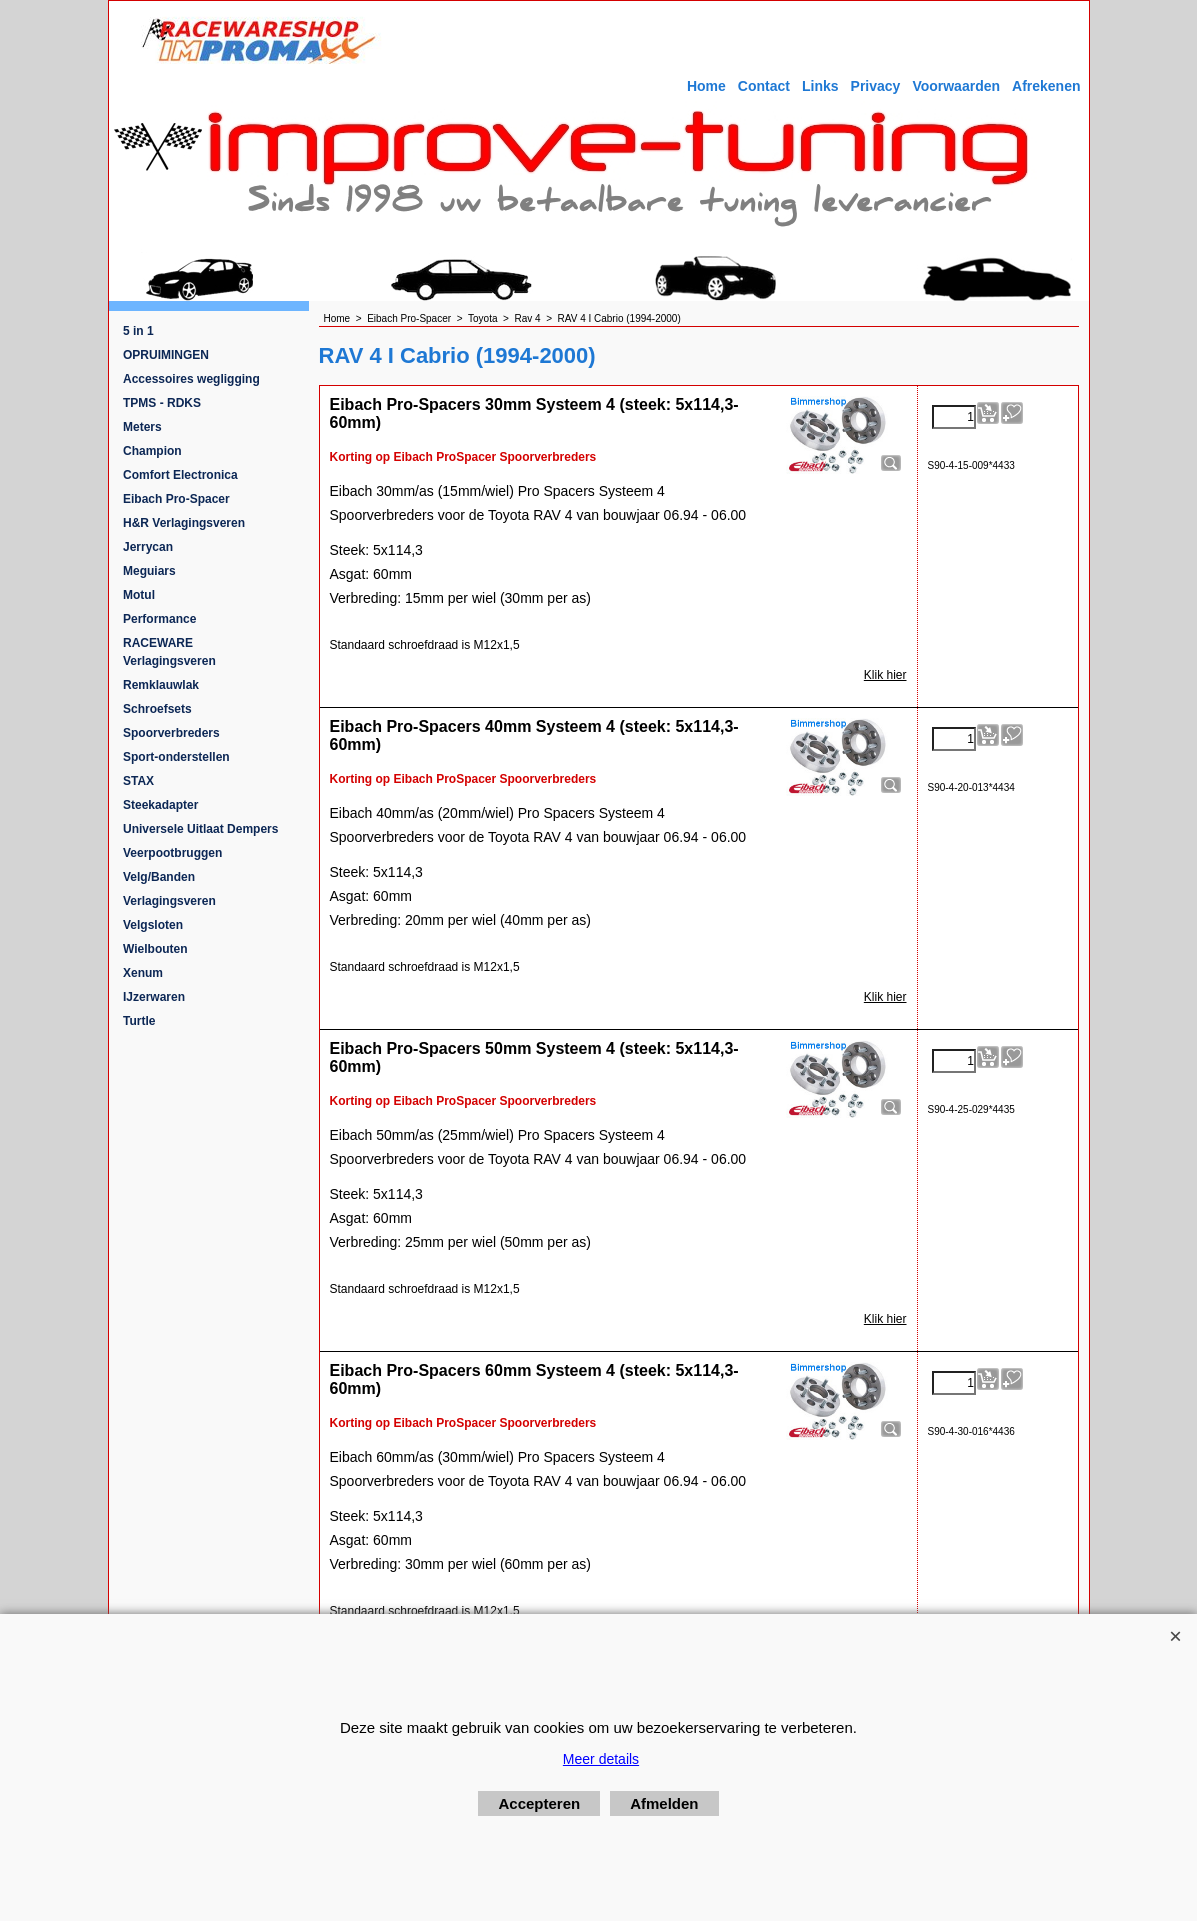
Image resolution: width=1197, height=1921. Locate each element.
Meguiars (149, 571)
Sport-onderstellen (176, 757)
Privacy (876, 86)
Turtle (139, 1021)
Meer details (601, 1759)
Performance (159, 619)
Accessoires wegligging (191, 379)
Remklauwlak (161, 685)
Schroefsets (157, 709)
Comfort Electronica (180, 475)
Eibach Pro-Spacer (176, 499)
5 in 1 (138, 331)
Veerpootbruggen (172, 853)
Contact (764, 86)
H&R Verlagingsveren (184, 523)
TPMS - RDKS (162, 403)
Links (820, 86)
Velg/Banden (159, 877)
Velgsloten (153, 925)
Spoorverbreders (171, 733)
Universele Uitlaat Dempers (200, 829)
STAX (138, 781)
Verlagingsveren (169, 901)
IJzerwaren (154, 997)
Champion (152, 451)
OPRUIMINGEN (166, 355)
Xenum (143, 973)
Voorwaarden (956, 86)
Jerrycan (148, 547)
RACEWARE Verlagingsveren (169, 652)
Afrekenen (1046, 86)
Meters (142, 427)
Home (706, 86)
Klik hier (885, 675)
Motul (139, 595)
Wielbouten (155, 949)
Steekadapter (160, 805)
